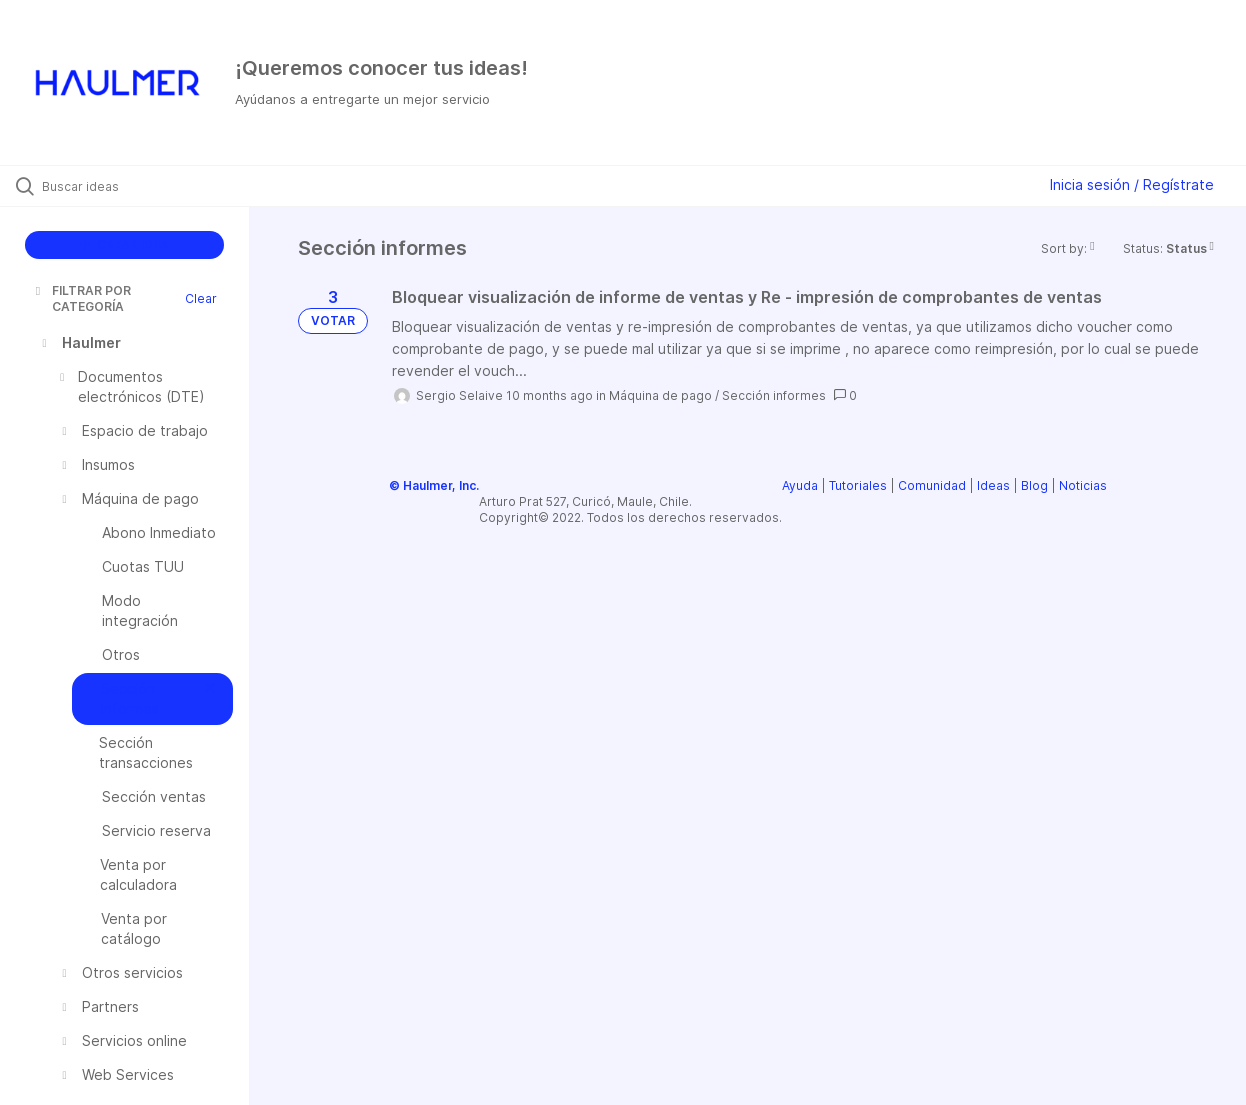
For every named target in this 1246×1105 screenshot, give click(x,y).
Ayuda (800, 485)
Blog (1034, 485)
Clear (201, 298)
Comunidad (932, 485)
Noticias (1083, 485)
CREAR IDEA (124, 244)
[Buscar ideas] (149, 186)
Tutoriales (858, 485)
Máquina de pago (660, 395)
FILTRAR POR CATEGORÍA (81, 298)
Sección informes (774, 395)
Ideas (993, 485)
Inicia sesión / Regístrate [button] (1132, 184)
